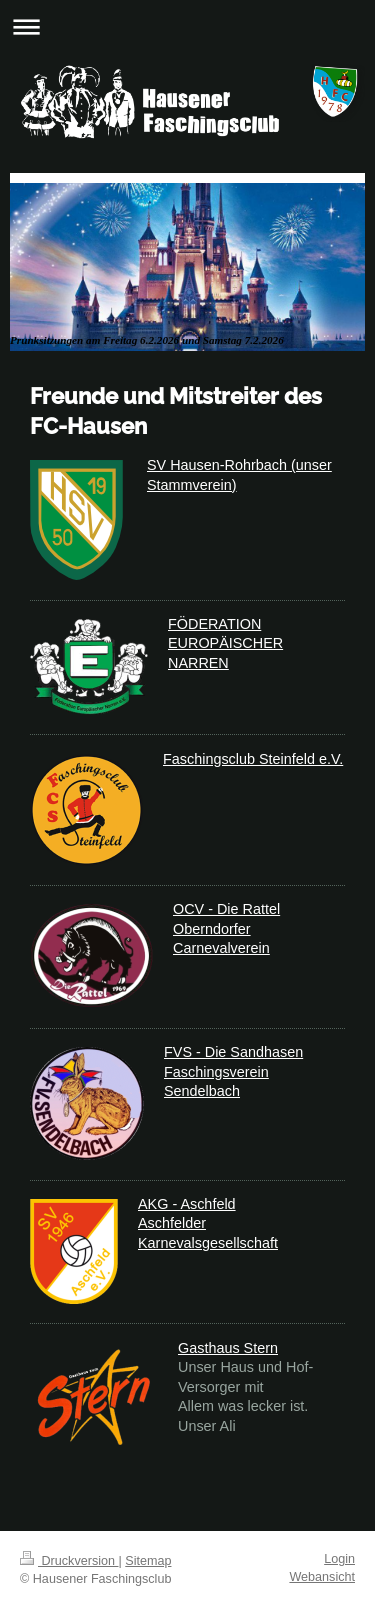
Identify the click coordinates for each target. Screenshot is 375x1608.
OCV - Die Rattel (226, 909)
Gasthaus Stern (228, 1348)
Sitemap (148, 1561)
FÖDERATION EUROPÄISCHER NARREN (225, 643)
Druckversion (69, 1561)
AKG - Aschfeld (187, 1204)
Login (339, 1559)
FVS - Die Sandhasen (233, 1052)
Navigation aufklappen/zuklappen (187, 26)
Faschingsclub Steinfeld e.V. (253, 759)
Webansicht (322, 1577)
